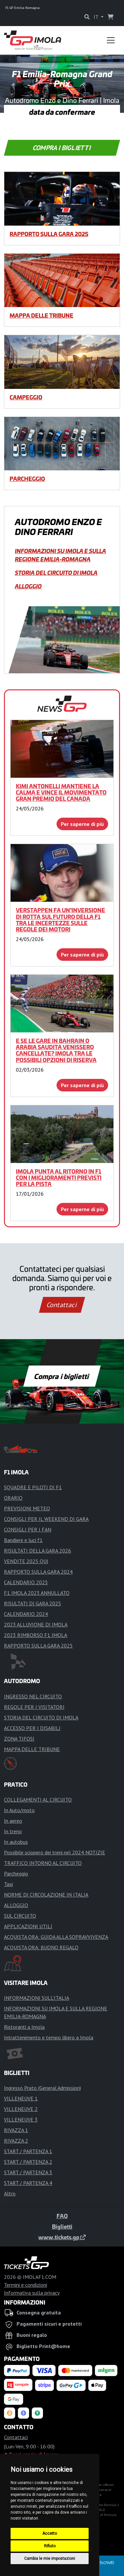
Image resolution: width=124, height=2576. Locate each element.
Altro (10, 2193)
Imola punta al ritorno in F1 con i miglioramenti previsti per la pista (59, 1177)
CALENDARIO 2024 (26, 1614)
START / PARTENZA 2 (28, 2161)
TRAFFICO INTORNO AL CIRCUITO (43, 1863)
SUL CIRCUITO (20, 1915)
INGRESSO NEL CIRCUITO (33, 1696)
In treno (13, 1831)
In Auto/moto (19, 1810)
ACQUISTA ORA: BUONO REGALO (41, 1947)
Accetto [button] (49, 2533)
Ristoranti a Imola (24, 2027)
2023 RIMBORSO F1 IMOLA (35, 1635)
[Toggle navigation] (111, 40)
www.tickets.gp (62, 2237)
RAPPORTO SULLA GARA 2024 (38, 1571)
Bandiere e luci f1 (23, 1540)
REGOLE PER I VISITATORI (34, 1707)
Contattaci (62, 1305)
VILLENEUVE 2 (21, 2109)
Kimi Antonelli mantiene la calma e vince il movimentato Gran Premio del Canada (61, 792)
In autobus (16, 1841)
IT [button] (97, 17)
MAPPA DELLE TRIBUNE (41, 315)
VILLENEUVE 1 (21, 2098)
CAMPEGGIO (26, 397)
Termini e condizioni (25, 2284)
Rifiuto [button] (50, 2546)
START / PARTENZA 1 (28, 2151)
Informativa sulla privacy (32, 2292)
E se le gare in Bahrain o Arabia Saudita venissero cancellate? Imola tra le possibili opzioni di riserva (56, 1050)
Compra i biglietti (62, 147)
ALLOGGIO (28, 586)
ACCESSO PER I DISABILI (32, 1728)
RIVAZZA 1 (16, 2130)
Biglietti (62, 2226)
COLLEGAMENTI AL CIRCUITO (38, 1799)
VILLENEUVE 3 (21, 2119)
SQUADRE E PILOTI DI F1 (33, 1487)
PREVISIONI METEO (27, 1508)
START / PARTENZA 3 (28, 2172)
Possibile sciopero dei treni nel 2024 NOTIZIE (54, 1852)
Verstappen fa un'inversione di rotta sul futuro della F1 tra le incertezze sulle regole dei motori (60, 919)
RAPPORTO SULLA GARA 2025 (49, 234)
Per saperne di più (82, 824)
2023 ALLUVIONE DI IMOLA (35, 1624)
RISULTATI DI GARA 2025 (32, 1603)
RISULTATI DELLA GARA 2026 (37, 1550)
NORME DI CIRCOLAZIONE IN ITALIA (46, 1894)
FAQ (62, 2216)
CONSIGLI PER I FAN (27, 1529)
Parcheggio (27, 479)
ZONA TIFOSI (19, 1738)
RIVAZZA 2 (16, 2140)
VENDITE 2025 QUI (26, 1561)
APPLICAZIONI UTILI (28, 1926)
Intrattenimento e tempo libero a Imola (48, 2037)
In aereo (13, 1820)
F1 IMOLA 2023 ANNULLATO (36, 1592)
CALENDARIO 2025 (26, 1582)
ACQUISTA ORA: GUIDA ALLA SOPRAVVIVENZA (56, 1936)
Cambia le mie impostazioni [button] (49, 2558)
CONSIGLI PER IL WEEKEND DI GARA (46, 1519)
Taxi (8, 1884)
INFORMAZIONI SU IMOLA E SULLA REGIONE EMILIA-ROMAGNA (60, 555)
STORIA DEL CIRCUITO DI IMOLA (56, 573)
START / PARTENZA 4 (28, 2183)
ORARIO (13, 1497)
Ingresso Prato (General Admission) (42, 2088)
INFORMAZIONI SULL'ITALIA (36, 1998)
